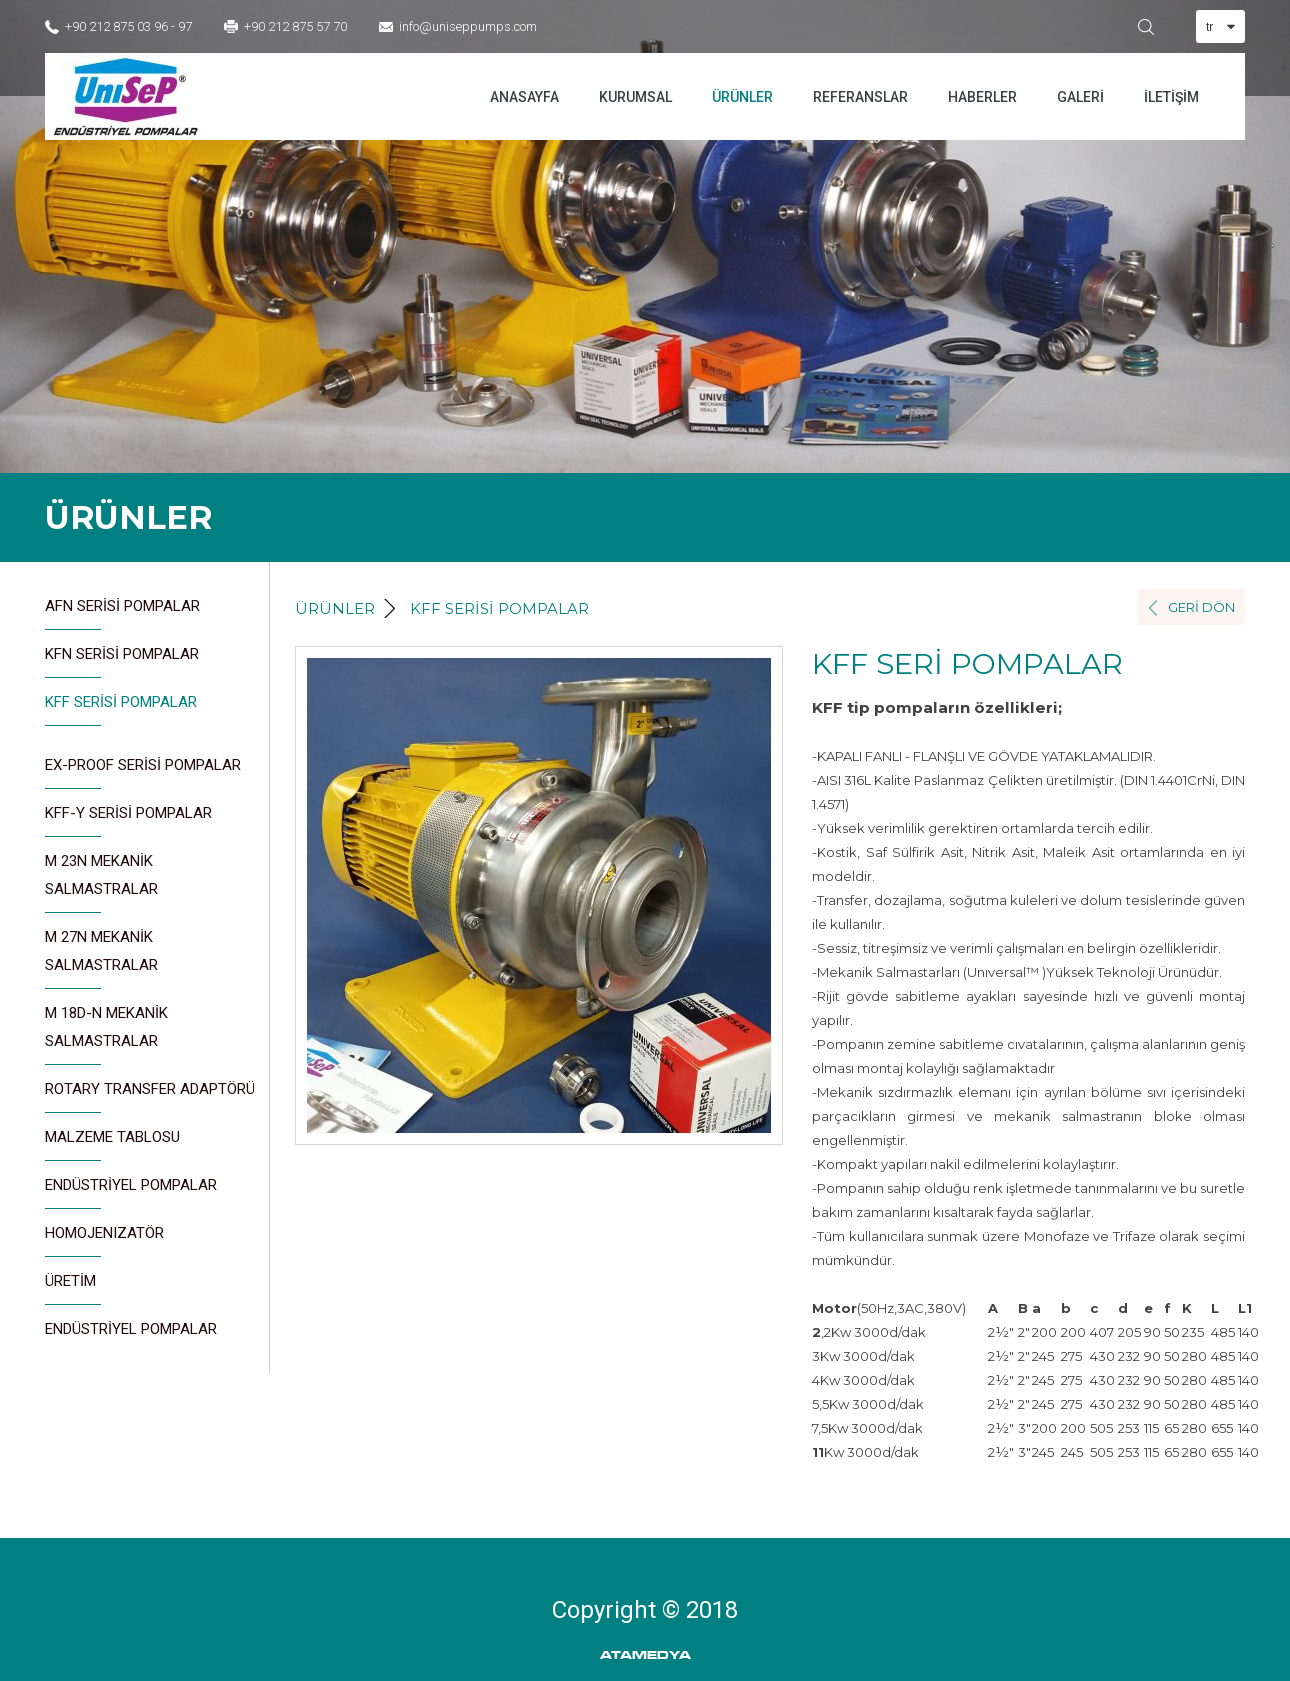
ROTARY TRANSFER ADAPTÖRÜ (150, 1096)
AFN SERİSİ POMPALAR (122, 613)
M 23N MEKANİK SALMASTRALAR (101, 882)
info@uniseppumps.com (468, 26)
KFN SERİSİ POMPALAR (122, 661)
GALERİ (1080, 97)
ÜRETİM (73, 1288)
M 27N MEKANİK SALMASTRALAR (101, 958)
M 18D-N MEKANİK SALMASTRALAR (106, 1034)
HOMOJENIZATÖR (104, 1240)
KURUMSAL (635, 97)
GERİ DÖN (1201, 607)
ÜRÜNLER (742, 97)
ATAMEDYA (645, 1655)
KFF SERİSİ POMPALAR (121, 709)
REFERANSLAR (860, 97)
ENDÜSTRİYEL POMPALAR (131, 1192)
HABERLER (982, 97)
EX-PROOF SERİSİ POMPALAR (143, 772)
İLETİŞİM (1171, 97)
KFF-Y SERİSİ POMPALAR (128, 820)
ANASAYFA (524, 97)
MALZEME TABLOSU (112, 1144)
